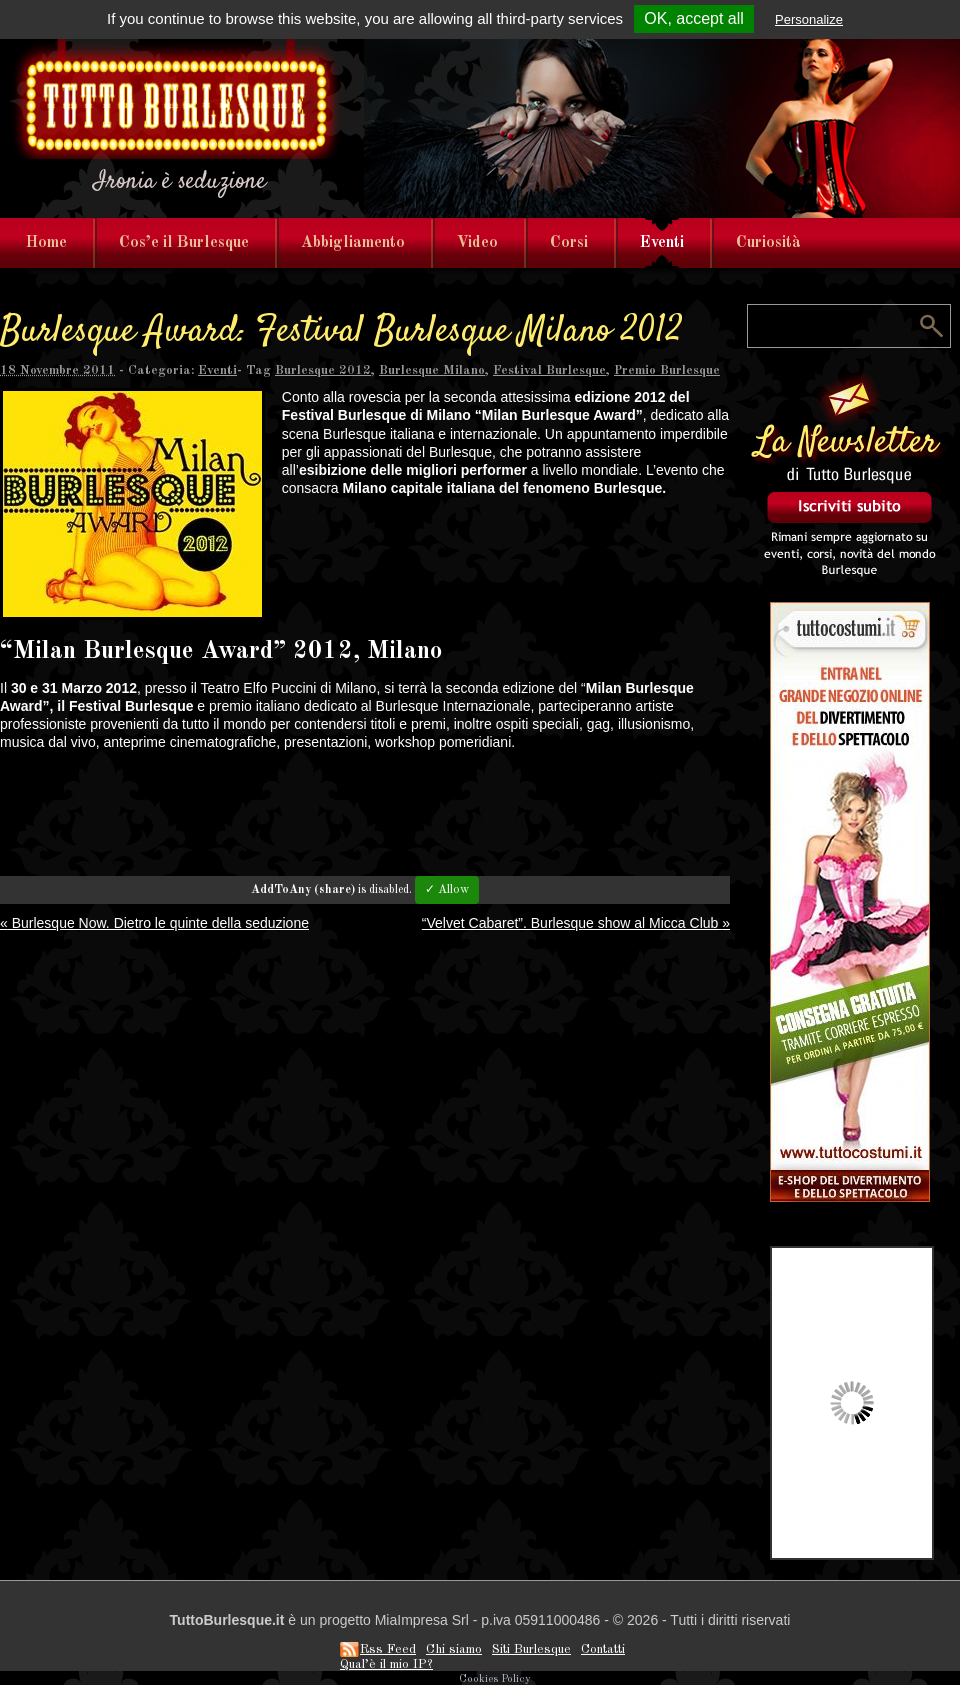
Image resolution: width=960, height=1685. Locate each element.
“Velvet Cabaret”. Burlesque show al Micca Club (576, 923)
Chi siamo (454, 1649)
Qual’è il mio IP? (386, 1664)
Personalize (809, 19)
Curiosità (768, 243)
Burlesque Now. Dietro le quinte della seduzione (154, 923)
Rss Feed (388, 1649)
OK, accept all (694, 18)
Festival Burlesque (549, 370)
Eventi (662, 243)
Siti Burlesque (531, 1649)
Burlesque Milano (432, 370)
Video (477, 243)
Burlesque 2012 (323, 370)
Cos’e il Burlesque (184, 243)
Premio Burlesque (667, 370)
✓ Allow (447, 890)
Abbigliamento (353, 243)
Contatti (603, 1649)
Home (46, 243)
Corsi (569, 243)
